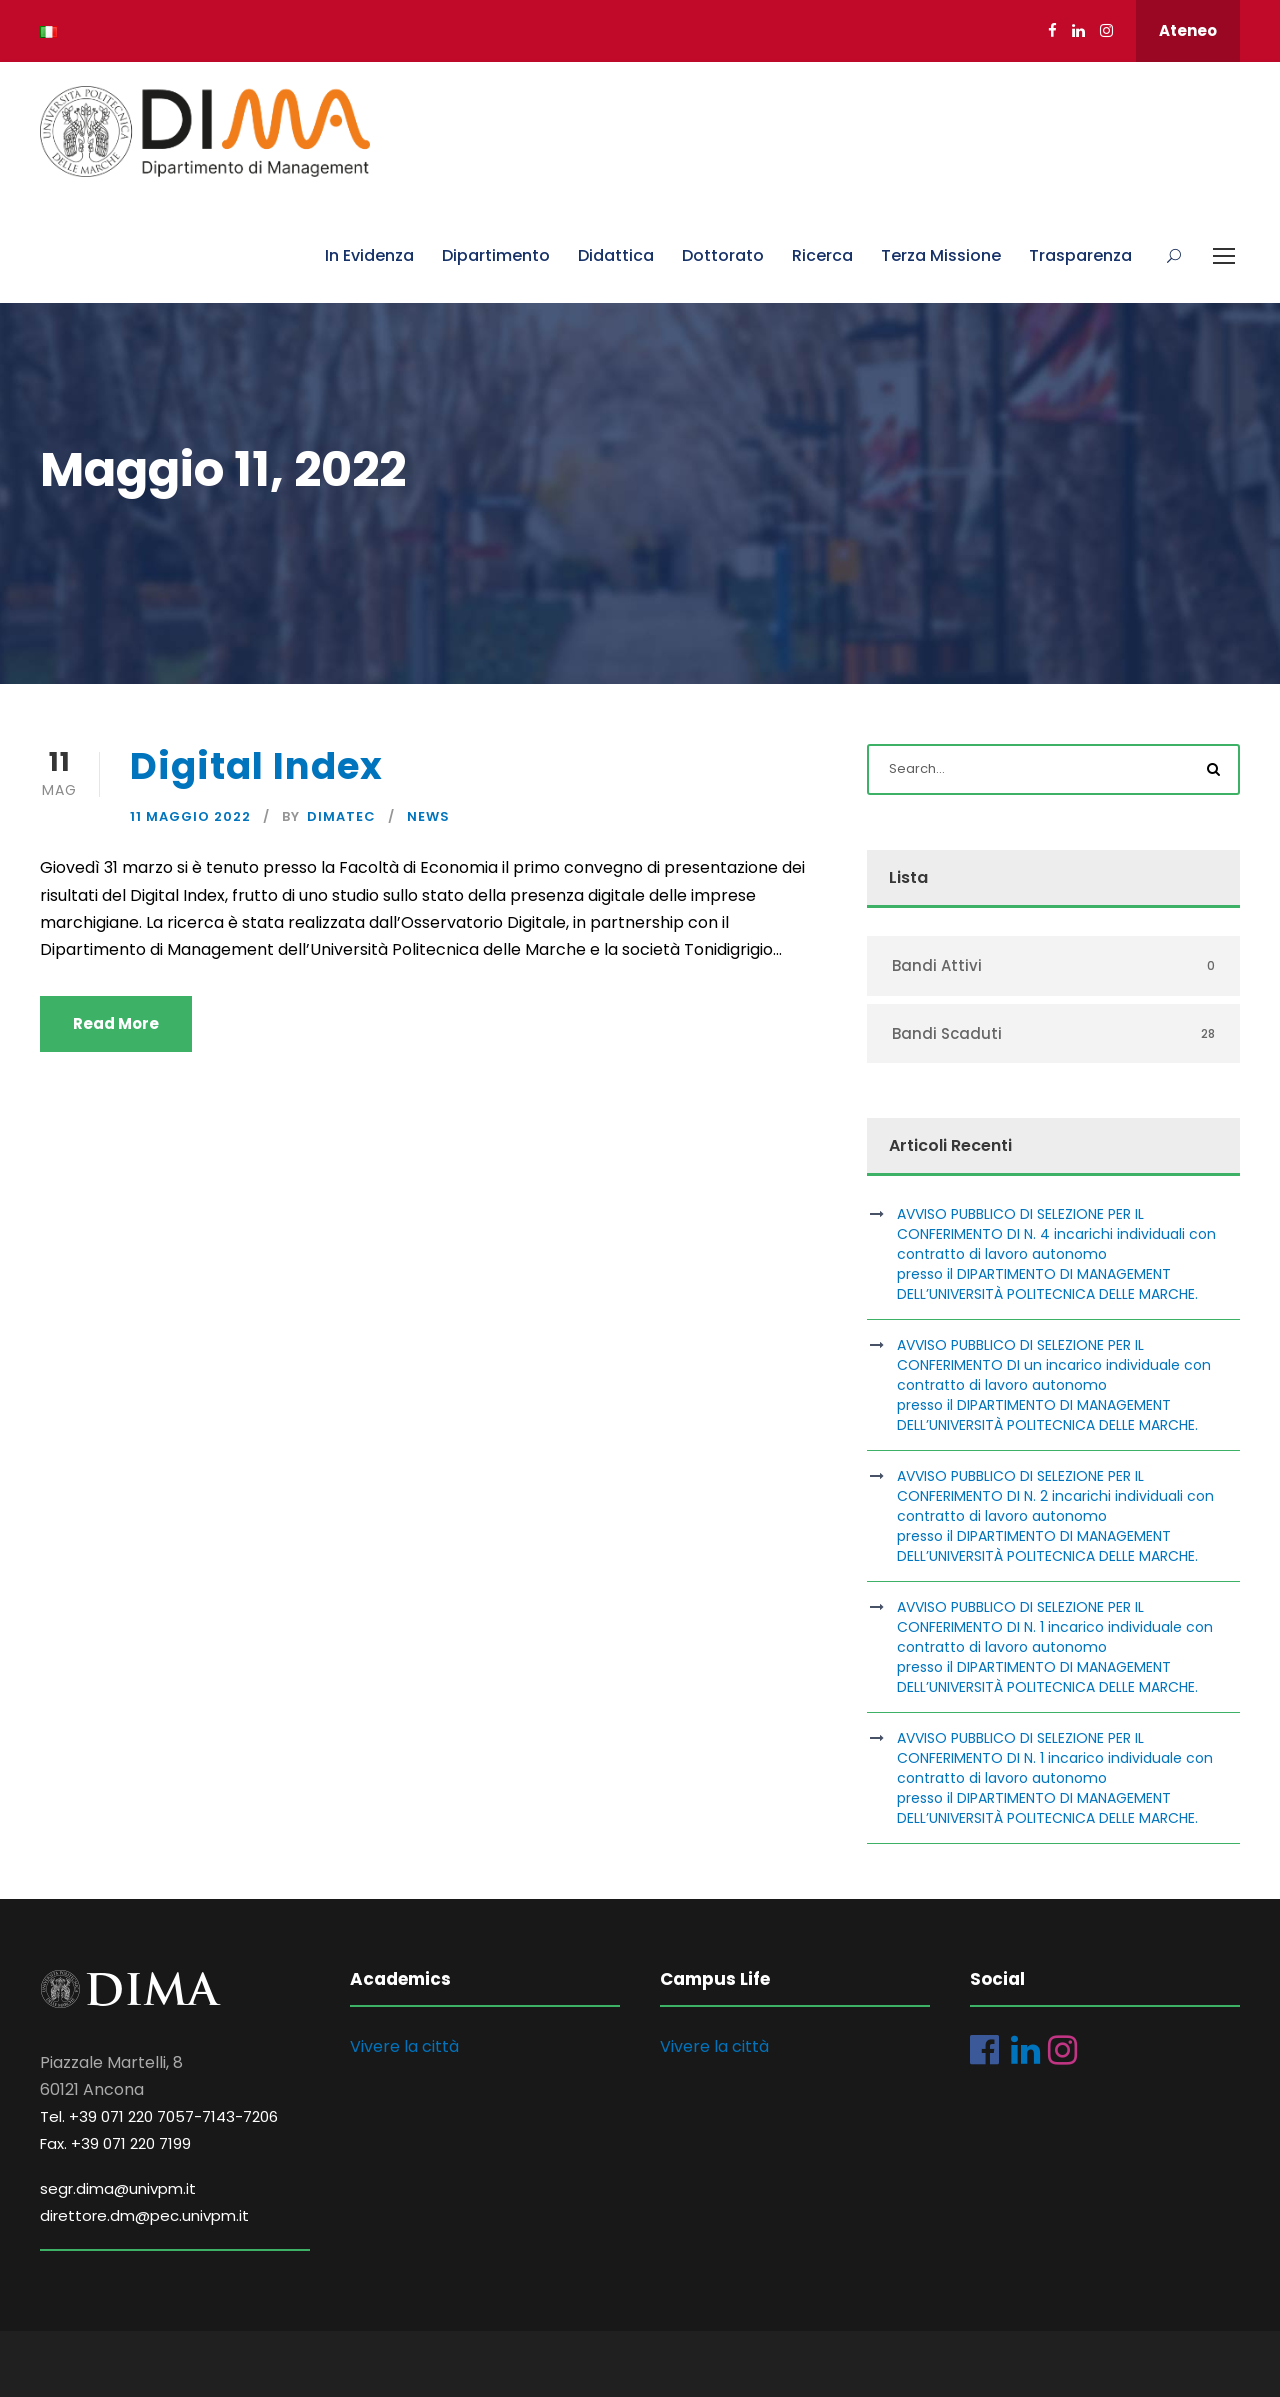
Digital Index (256, 766)
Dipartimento (496, 255)
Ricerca (822, 255)
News (428, 816)
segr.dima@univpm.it (118, 2188)
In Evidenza (369, 255)
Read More (116, 1023)
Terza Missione (941, 255)
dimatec (341, 816)
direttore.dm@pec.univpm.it (144, 2215)
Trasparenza (1080, 255)
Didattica (616, 255)
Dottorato (723, 255)
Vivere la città (404, 2046)
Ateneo (1188, 30)
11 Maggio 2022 (190, 816)
